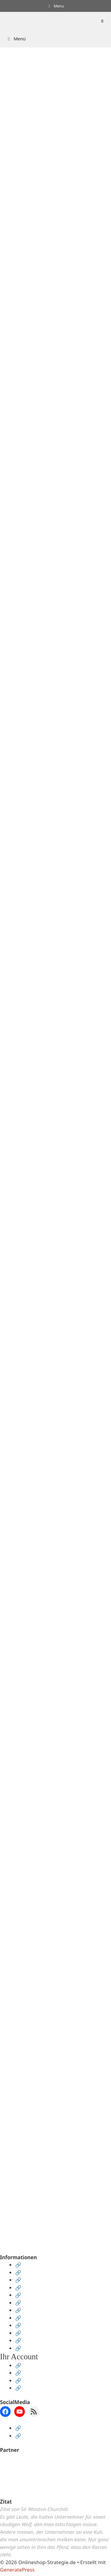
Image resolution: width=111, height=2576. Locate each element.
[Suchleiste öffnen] (102, 21)
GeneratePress (17, 2569)
